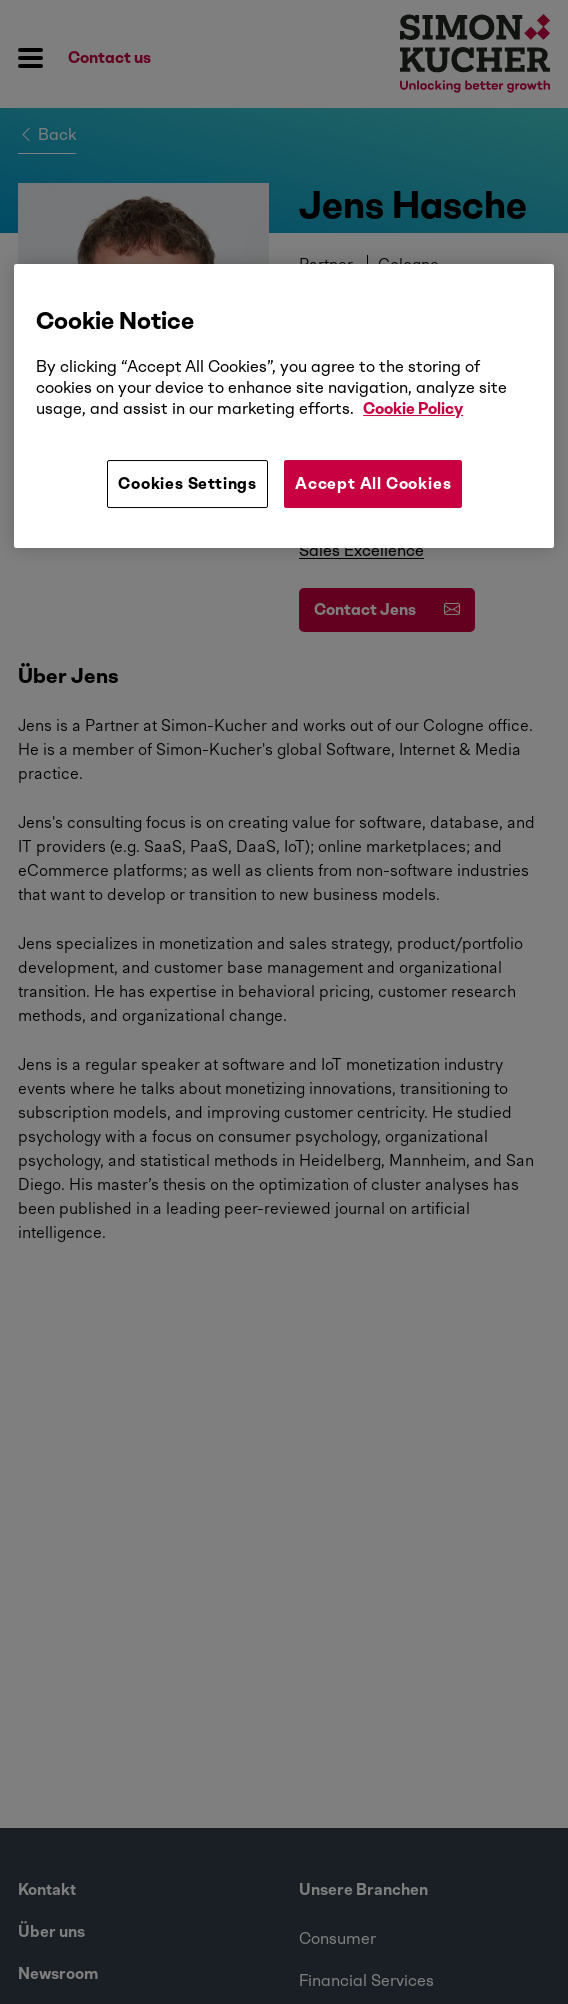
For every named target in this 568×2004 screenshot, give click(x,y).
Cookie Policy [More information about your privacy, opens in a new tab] (413, 408)
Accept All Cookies (373, 483)
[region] (284, 406)
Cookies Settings (187, 483)
